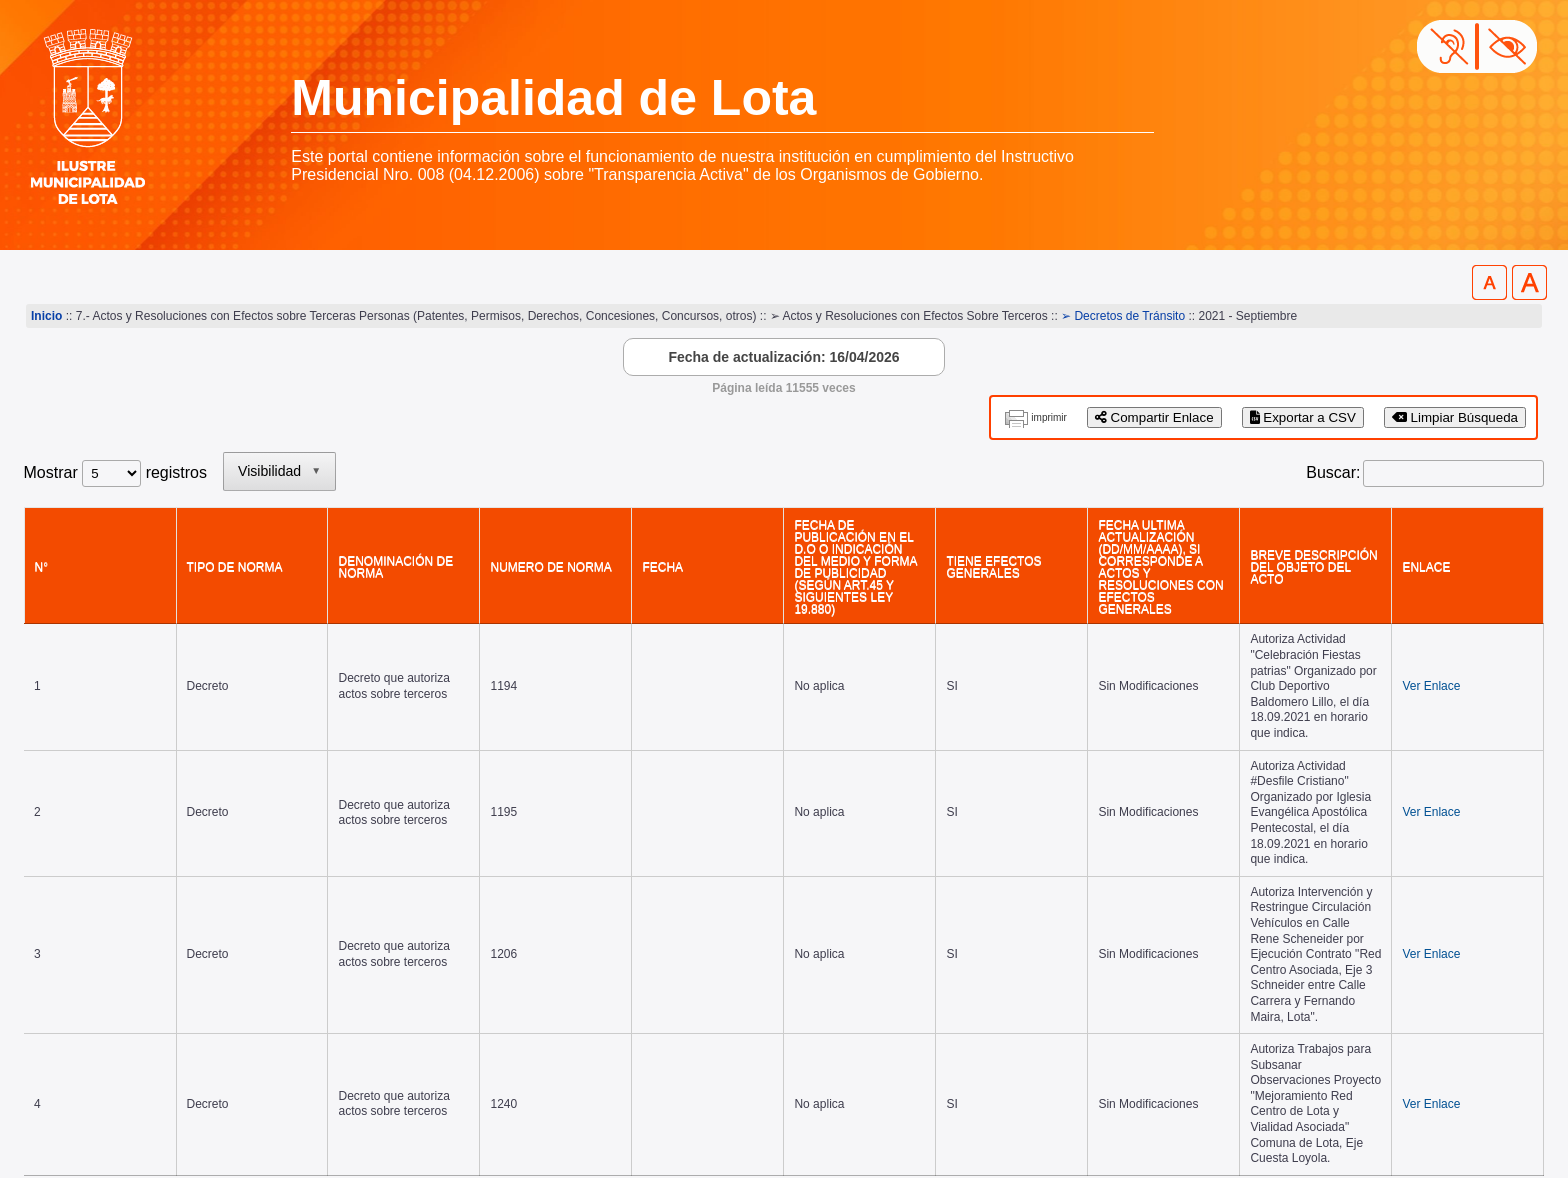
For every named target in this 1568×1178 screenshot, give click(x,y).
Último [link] (1511, 874)
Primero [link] (1236, 874)
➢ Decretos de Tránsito (1123, 316)
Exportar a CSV (1303, 417)
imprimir (1049, 417)
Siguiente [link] (1434, 874)
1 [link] (1371, 874)
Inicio (46, 316)
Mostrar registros (115, 472)
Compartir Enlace (1154, 417)
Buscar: (1333, 472)
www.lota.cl (64, 1117)
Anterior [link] (1314, 874)
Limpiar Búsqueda (1455, 417)
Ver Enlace (1501, 607)
